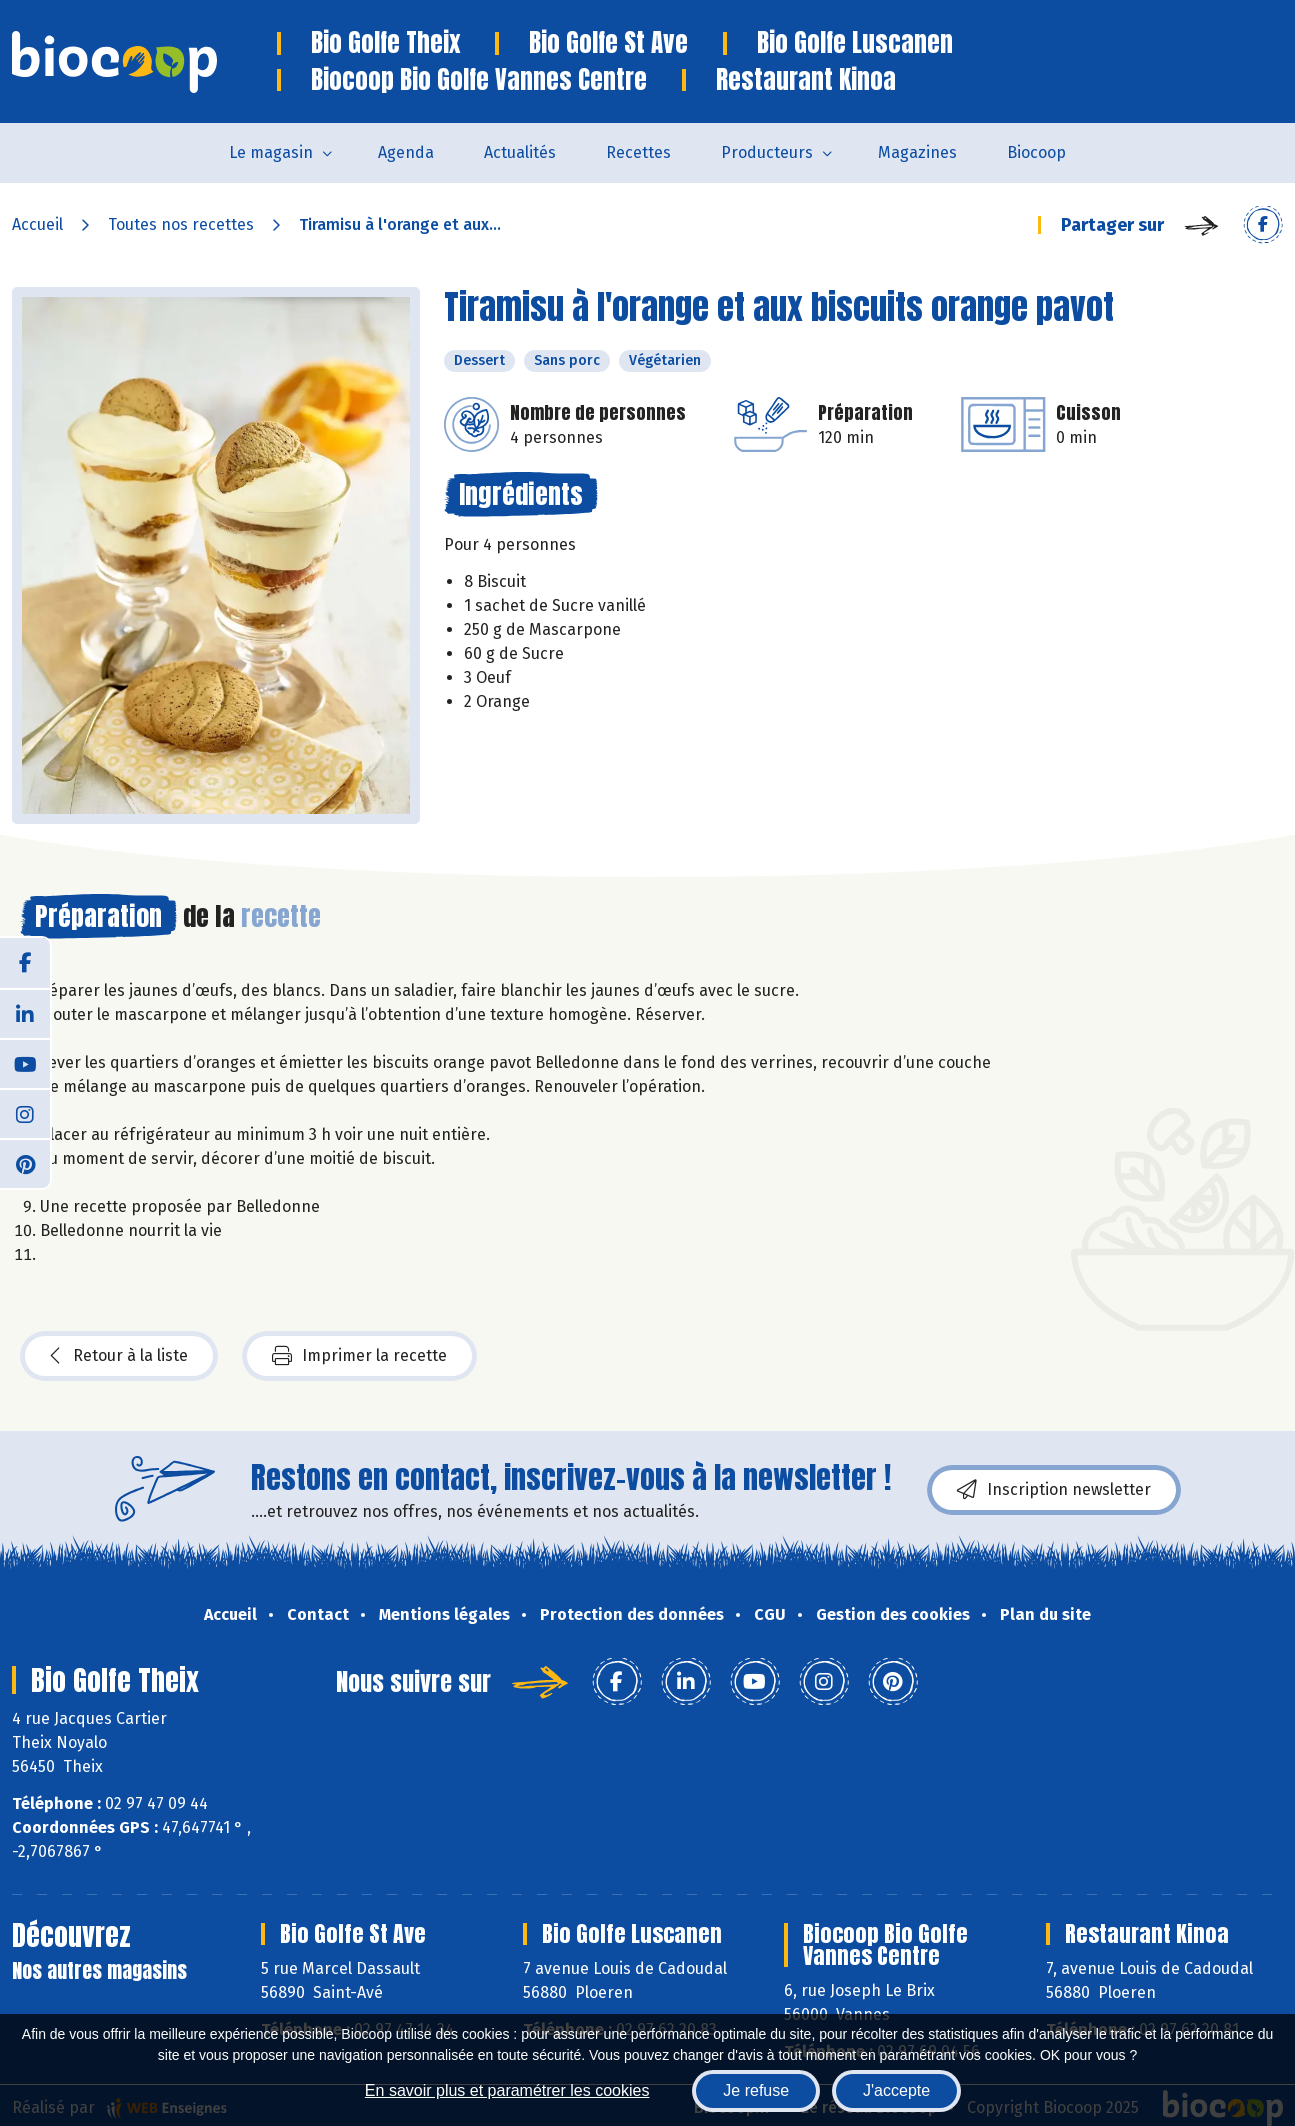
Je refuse (756, 2090)
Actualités (520, 152)
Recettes (638, 152)
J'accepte (896, 2090)
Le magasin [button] (271, 152)
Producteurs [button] (767, 152)
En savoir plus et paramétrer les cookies (507, 2090)
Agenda (406, 152)
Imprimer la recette (359, 1356)
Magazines (917, 152)
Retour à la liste (119, 1356)
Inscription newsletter (1054, 1490)
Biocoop (1036, 152)
